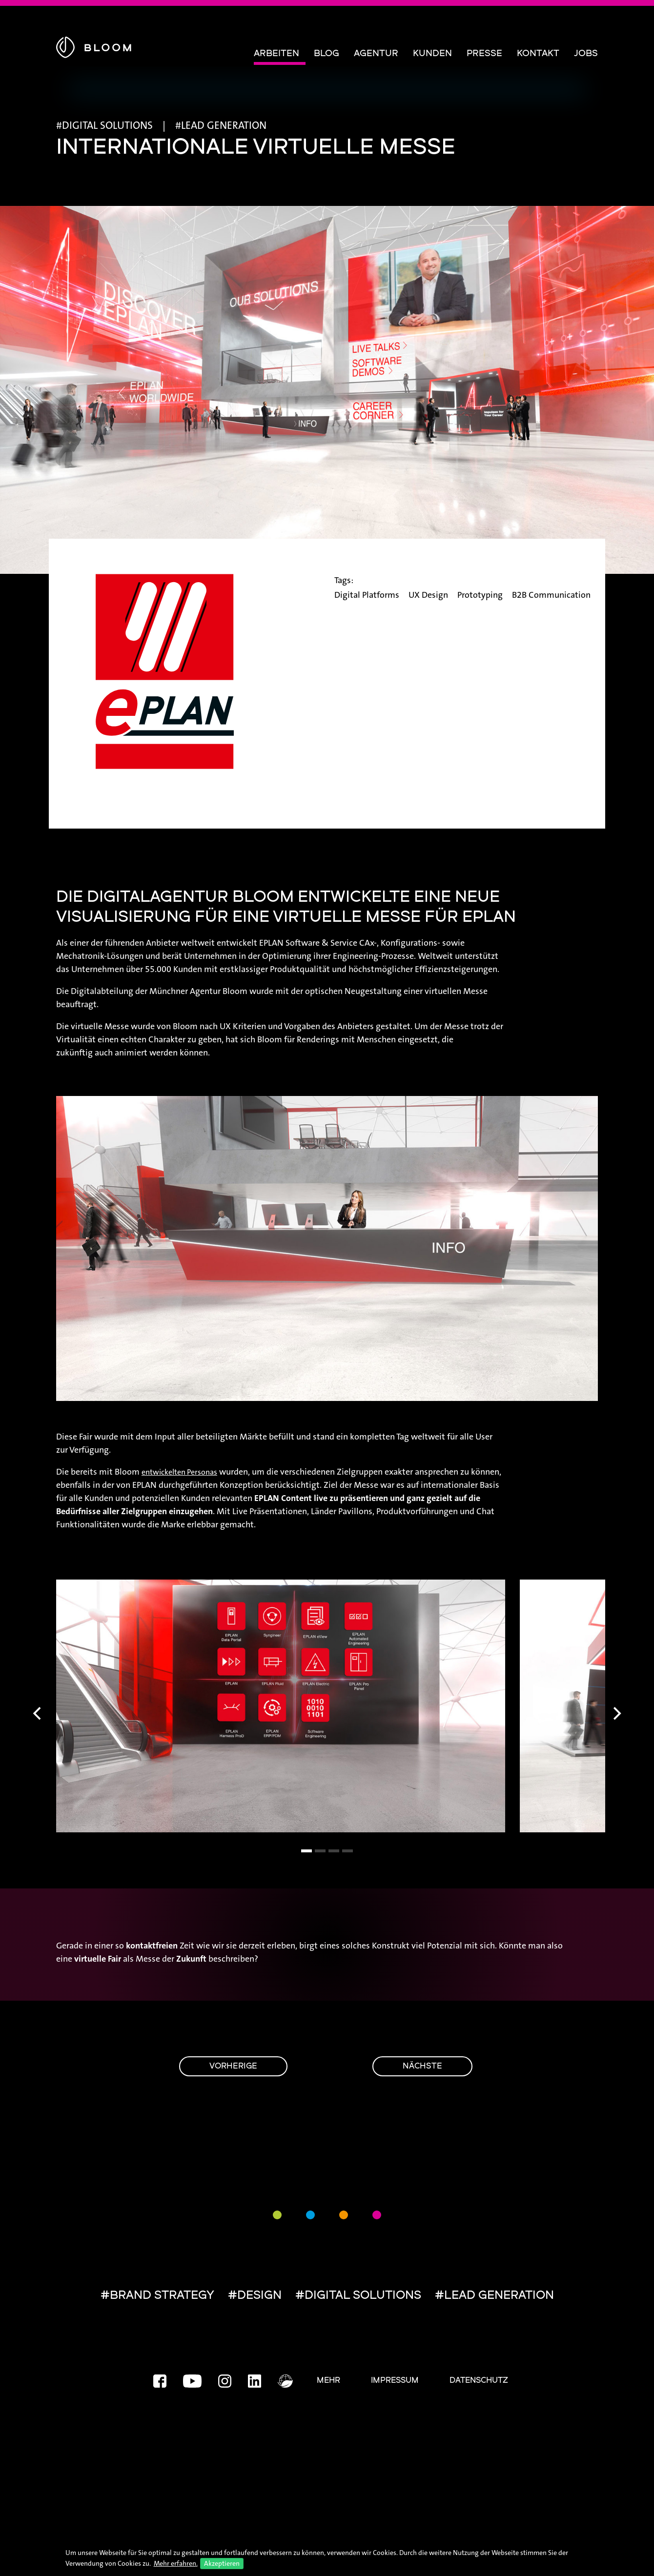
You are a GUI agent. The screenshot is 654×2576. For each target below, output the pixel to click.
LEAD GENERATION (223, 125)
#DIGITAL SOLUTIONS (358, 2296)
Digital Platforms (366, 595)
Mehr (328, 2381)
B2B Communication (551, 595)
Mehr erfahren (175, 2563)
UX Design (428, 595)
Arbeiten (276, 54)
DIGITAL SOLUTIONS (107, 125)
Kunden (432, 54)
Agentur (376, 54)
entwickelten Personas (179, 1472)
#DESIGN (255, 2296)
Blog (326, 54)
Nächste (422, 2066)
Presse (484, 54)
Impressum (395, 2381)
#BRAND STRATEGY (157, 2296)
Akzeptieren (222, 2563)
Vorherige (233, 2066)
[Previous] (38, 1713)
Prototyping (480, 595)
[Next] (616, 1713)
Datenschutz (479, 2381)
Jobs (586, 54)
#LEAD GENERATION (494, 2296)
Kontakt (538, 54)
